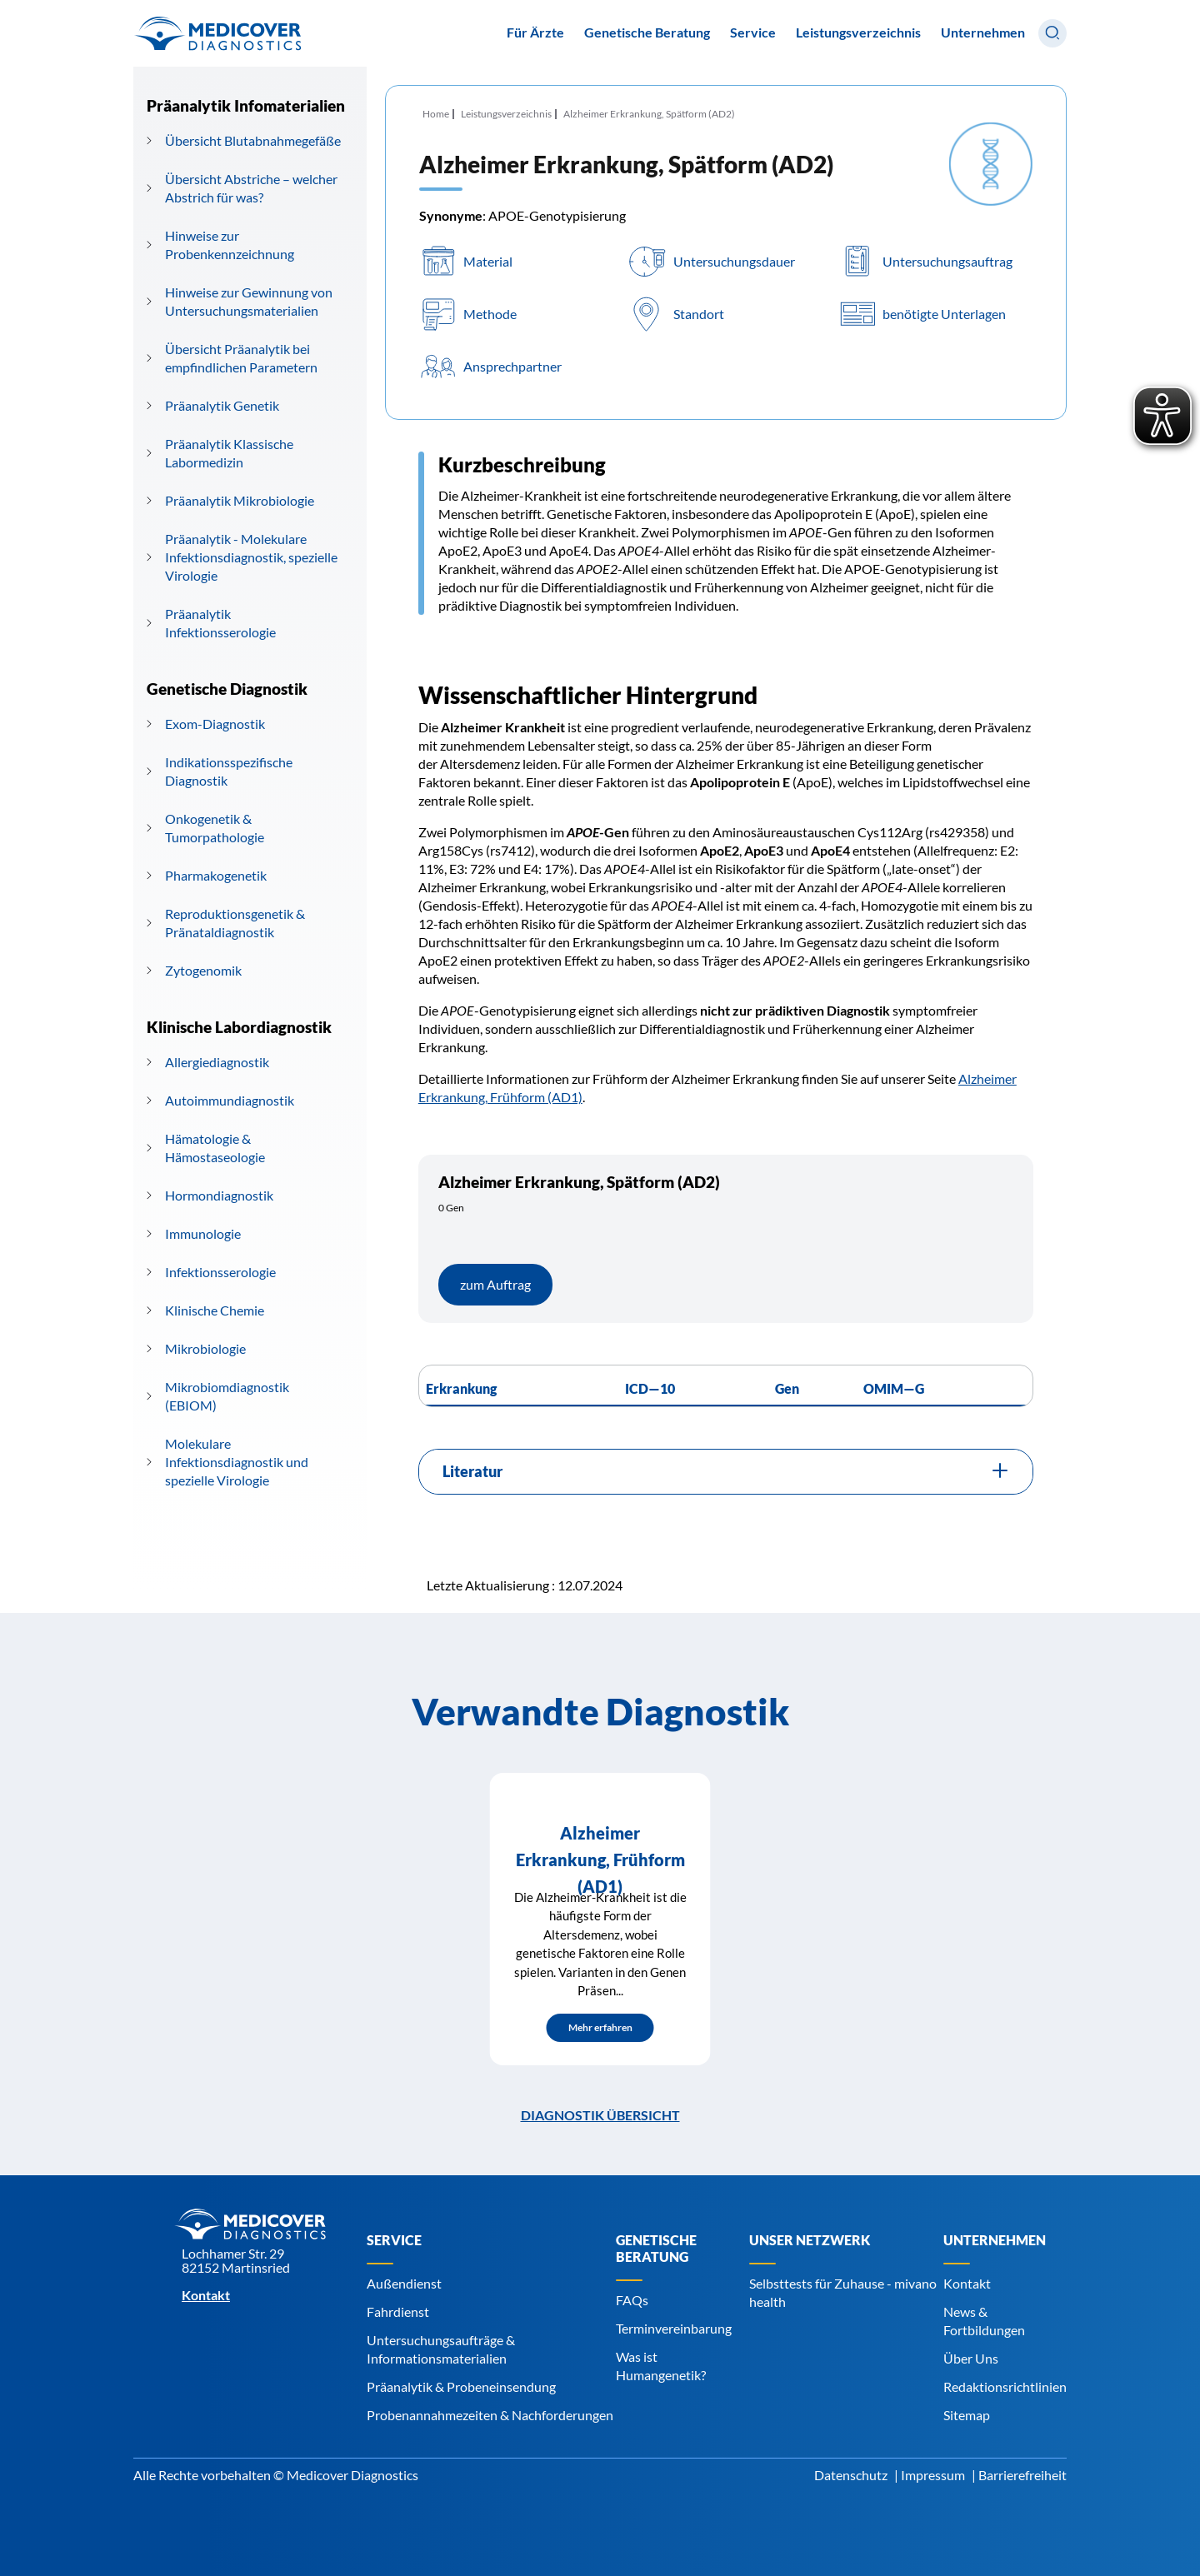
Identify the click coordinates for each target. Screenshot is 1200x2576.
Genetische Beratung (647, 32)
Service (753, 32)
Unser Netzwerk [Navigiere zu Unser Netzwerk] (809, 2240)
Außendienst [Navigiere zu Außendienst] (404, 2283)
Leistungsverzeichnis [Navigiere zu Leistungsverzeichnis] (858, 32)
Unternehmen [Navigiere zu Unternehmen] (994, 2240)
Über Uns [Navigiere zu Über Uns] (970, 2358)
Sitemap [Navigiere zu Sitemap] (966, 2415)
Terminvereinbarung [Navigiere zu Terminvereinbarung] (674, 2328)
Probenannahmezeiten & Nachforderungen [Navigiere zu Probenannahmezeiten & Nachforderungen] (490, 2415)
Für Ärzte (535, 32)
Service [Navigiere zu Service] (394, 2240)
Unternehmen (983, 32)
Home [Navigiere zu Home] (435, 113)
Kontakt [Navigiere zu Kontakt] (967, 2283)
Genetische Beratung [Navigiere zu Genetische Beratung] (656, 2248)
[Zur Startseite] (217, 33)
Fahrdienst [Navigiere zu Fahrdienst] (398, 2311)
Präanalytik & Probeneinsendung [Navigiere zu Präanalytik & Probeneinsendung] (461, 2386)
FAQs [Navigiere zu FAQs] (632, 2300)
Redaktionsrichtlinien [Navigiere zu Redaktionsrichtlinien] (1005, 2386)
